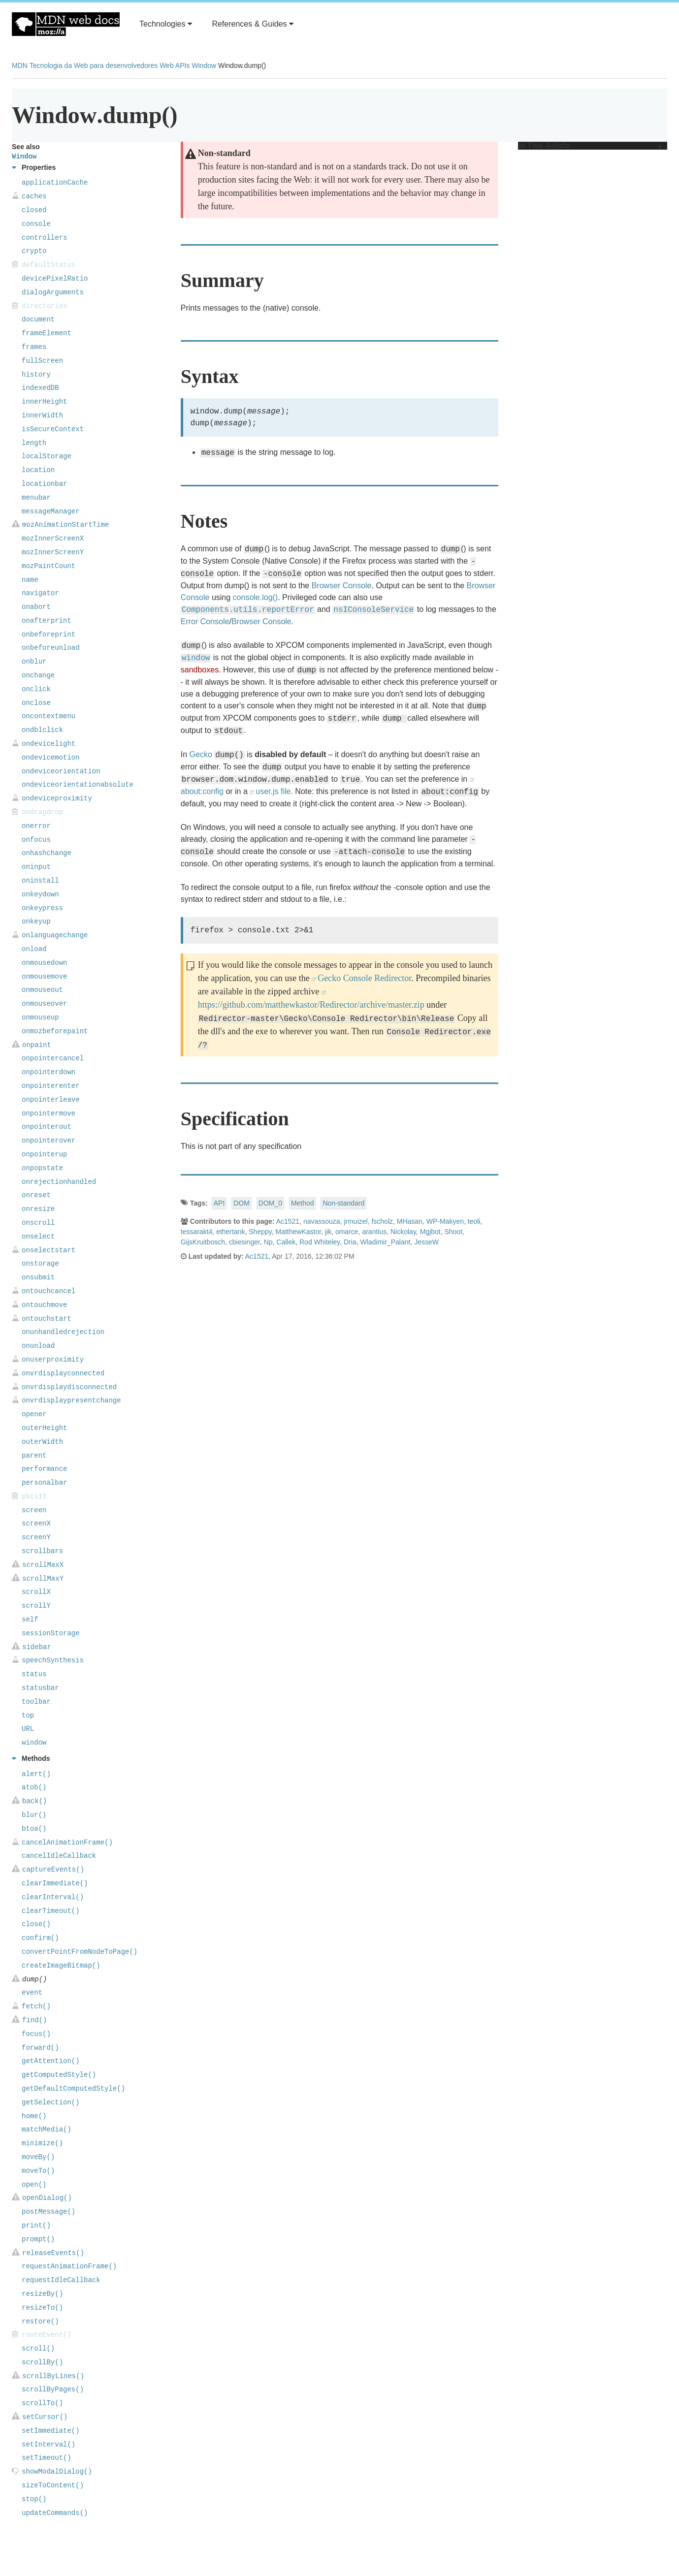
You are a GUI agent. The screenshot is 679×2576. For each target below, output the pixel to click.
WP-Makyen (445, 1221)
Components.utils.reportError (248, 609)
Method (302, 1203)
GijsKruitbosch (203, 1242)
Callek (285, 1242)
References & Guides (252, 24)
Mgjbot (430, 1232)
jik (328, 1232)
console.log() (255, 597)
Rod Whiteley (319, 1242)
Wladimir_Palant (385, 1242)
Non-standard (343, 1203)
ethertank (230, 1232)
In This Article (590, 146)
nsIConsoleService (373, 609)
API (219, 1203)
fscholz (382, 1221)
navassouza (321, 1221)
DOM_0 (270, 1203)
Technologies (165, 24)
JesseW (426, 1242)
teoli (474, 1221)
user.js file (273, 791)
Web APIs (175, 65)
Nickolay (403, 1232)
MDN (20, 65)
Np (268, 1242)
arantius (374, 1232)
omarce (346, 1232)
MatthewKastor (299, 1232)
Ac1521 (287, 1221)
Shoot (453, 1232)
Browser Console (342, 585)
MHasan (409, 1221)
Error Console (205, 621)
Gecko (201, 754)
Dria (350, 1242)
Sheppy (260, 1232)
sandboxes (200, 670)
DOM (241, 1203)
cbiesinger (244, 1242)
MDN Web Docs (66, 24)
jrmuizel (355, 1221)
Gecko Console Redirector (364, 978)
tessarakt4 (197, 1232)
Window (204, 65)
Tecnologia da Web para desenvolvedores (94, 65)
